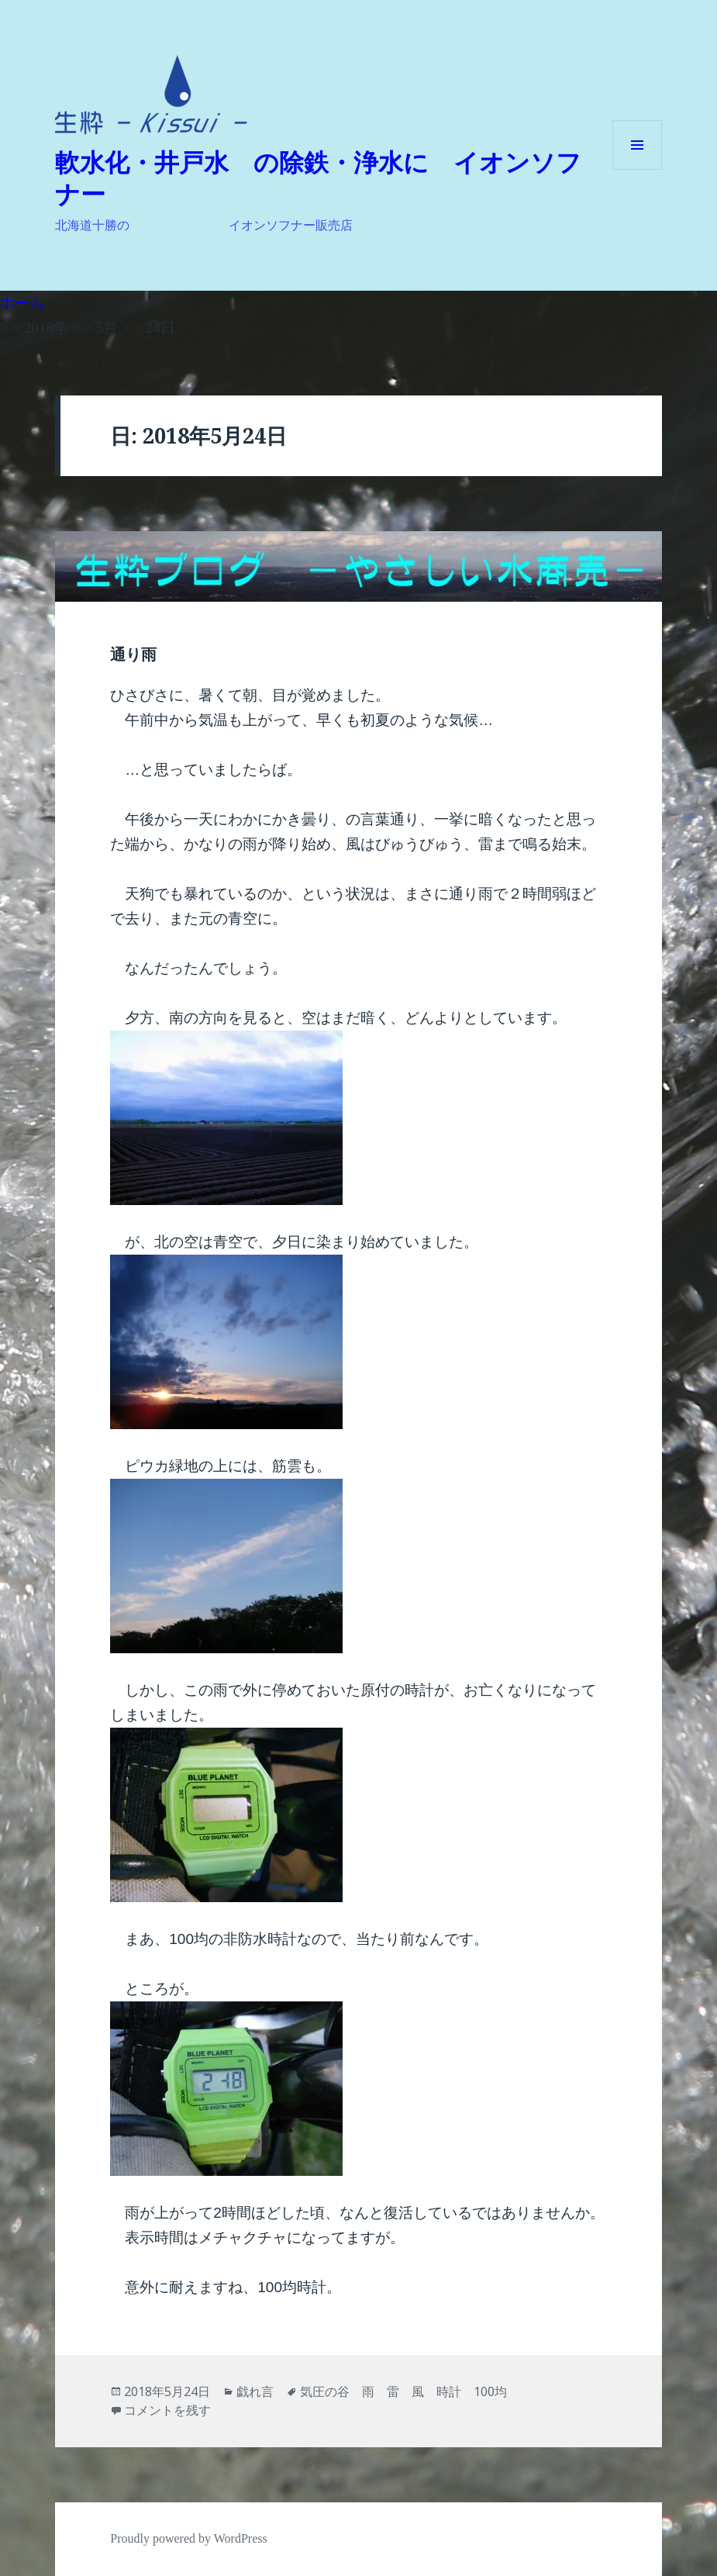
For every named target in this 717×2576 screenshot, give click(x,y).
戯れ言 (255, 2391)
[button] (151, 94)
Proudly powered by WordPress (188, 2538)
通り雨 (133, 654)
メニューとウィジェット (637, 169)
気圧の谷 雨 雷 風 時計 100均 (403, 2391)
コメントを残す (167, 2410)
